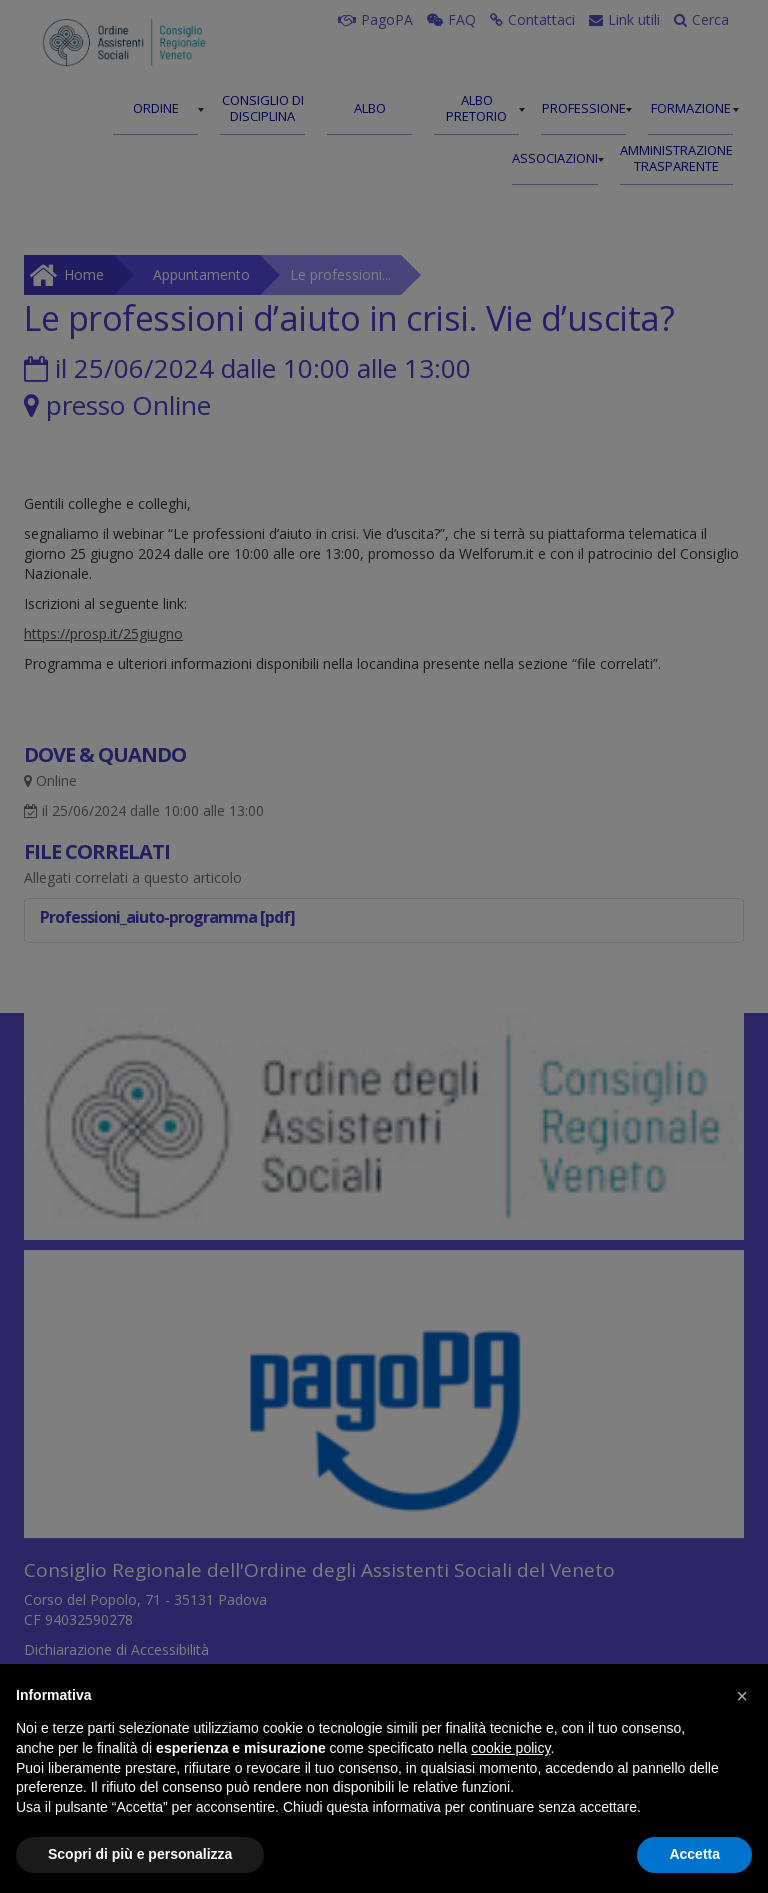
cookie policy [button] (510, 1748)
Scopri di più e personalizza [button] (140, 1854)
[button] (742, 1696)
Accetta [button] (694, 1854)
